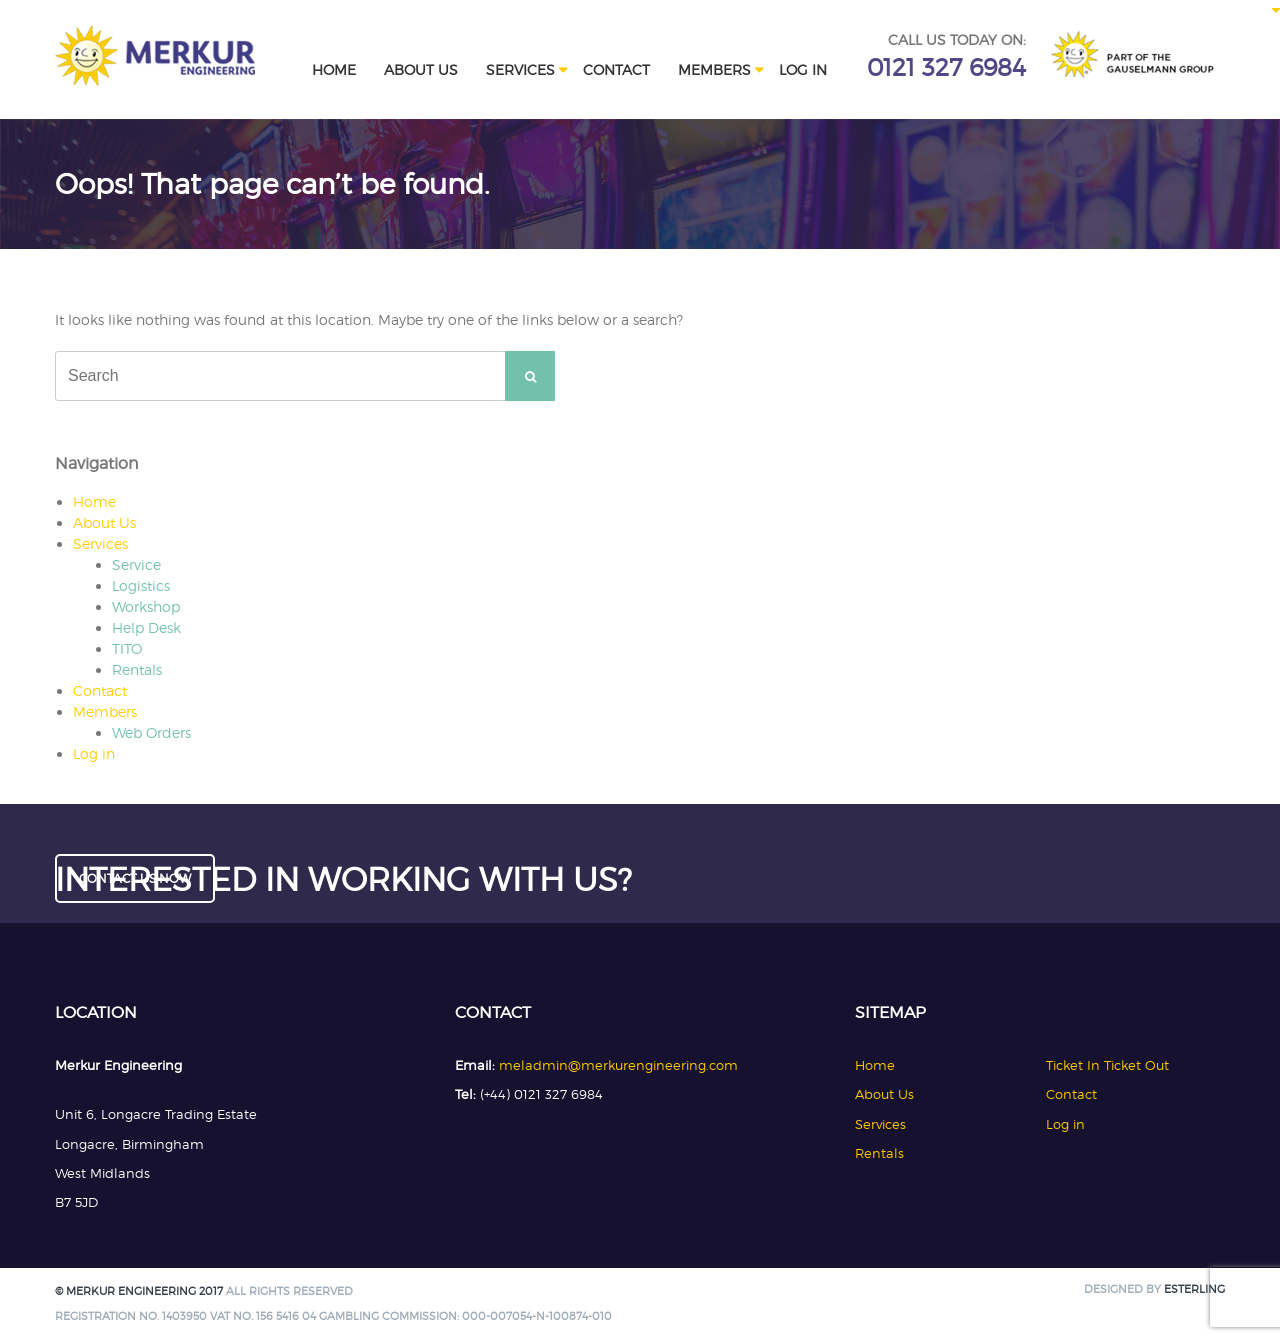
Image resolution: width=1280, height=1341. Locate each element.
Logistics (141, 585)
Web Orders (151, 732)
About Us (421, 69)
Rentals (137, 669)
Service (136, 564)
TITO (127, 648)
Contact (616, 69)
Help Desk (146, 627)
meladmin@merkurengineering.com (618, 1065)
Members (714, 69)
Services (520, 69)
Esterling (1194, 1289)
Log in (803, 69)
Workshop (146, 606)
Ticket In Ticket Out (1107, 1065)
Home (334, 69)
